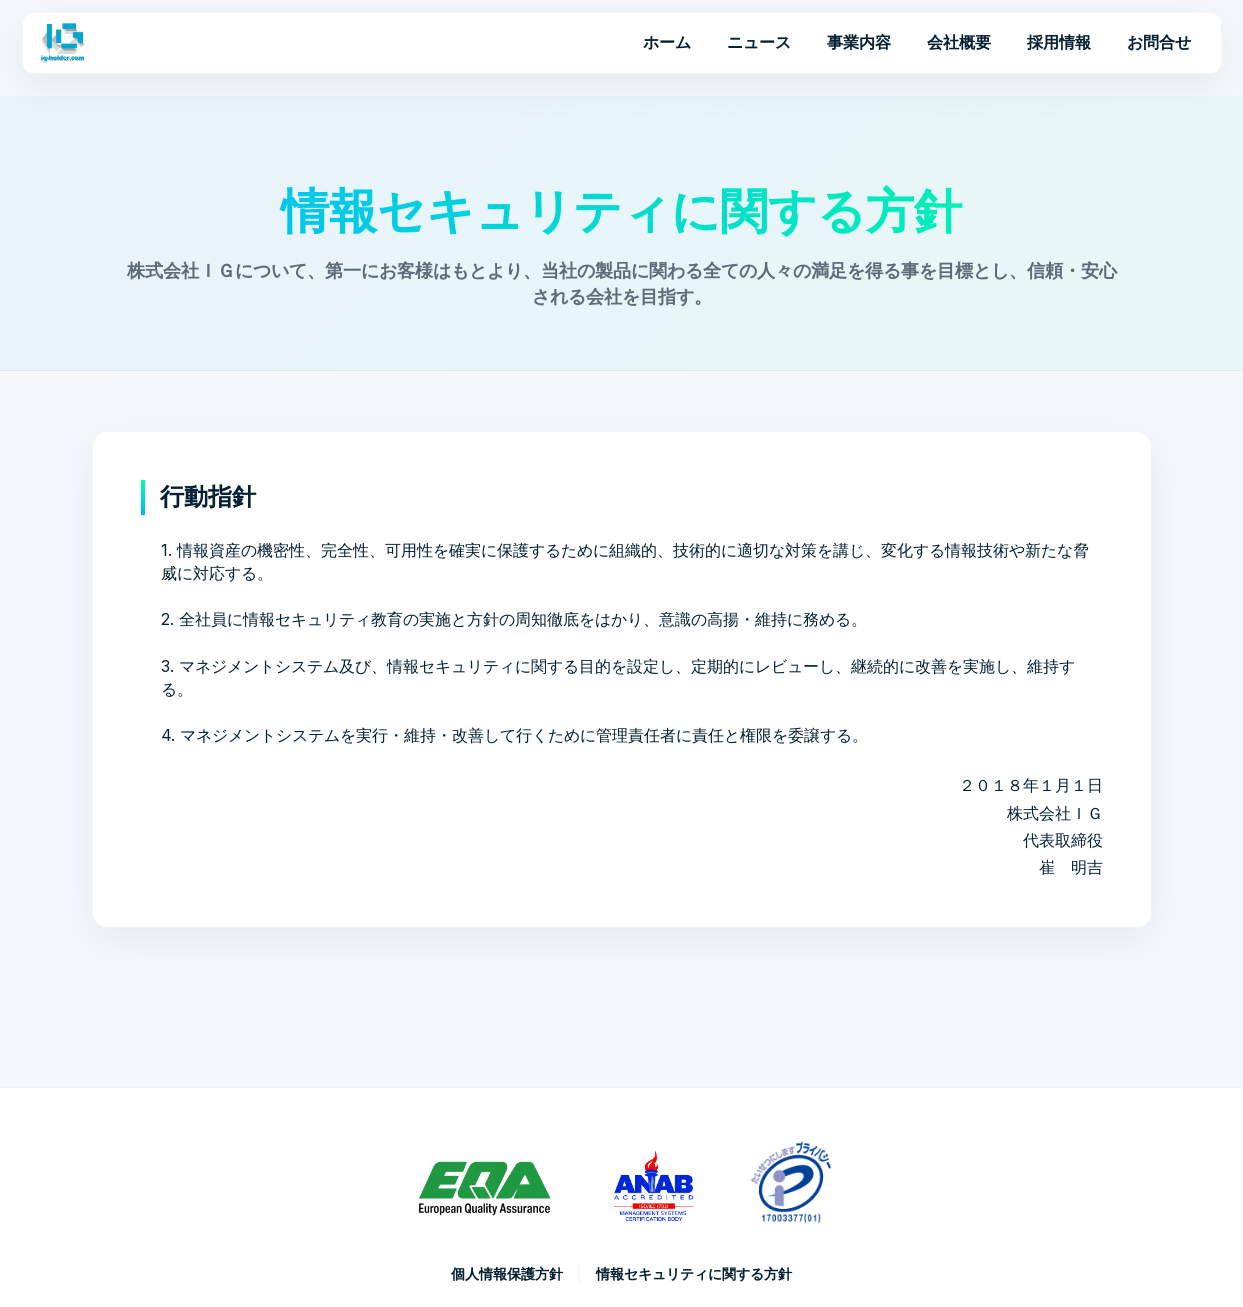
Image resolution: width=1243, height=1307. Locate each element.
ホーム (667, 42)
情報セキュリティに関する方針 (694, 1273)
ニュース (759, 42)
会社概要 (959, 42)
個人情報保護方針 (507, 1273)
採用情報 (1059, 42)
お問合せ (1159, 42)
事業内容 (859, 42)
